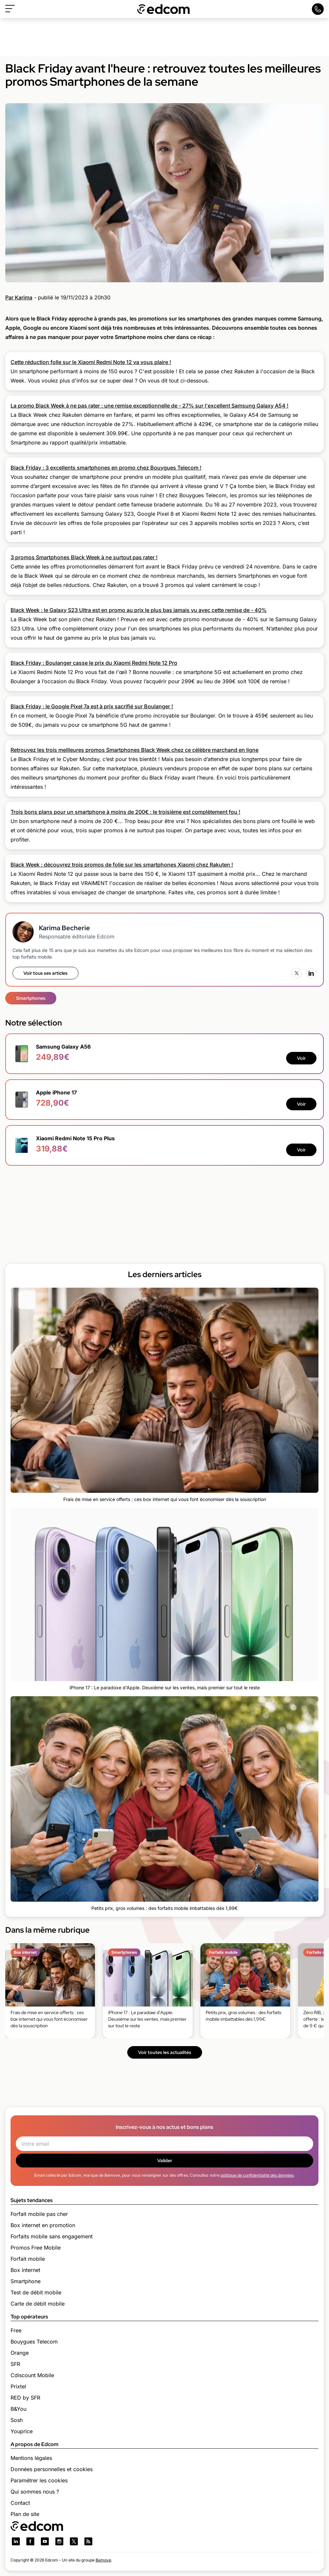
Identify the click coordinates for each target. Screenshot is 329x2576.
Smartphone (26, 2281)
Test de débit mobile (36, 2292)
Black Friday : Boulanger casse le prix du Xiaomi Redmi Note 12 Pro (94, 662)
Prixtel (18, 2386)
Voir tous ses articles (45, 973)
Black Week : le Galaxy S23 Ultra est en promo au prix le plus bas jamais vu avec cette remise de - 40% (139, 610)
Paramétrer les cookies (39, 2480)
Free (16, 2330)
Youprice (22, 2431)
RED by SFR (25, 2397)
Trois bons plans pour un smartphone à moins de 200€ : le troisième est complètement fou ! (125, 812)
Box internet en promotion (43, 2225)
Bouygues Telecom (34, 2341)
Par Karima (18, 297)
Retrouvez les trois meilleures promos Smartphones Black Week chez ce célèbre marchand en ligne (134, 750)
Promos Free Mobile (36, 2247)
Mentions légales (31, 2458)
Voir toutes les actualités (164, 2052)
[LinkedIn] (311, 973)
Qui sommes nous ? (35, 2491)
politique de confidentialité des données (257, 2175)
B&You (18, 2409)
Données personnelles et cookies (52, 2469)
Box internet (25, 2270)
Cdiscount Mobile (32, 2375)
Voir (301, 1058)
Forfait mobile (28, 2258)
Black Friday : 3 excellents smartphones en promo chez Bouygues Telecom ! (106, 467)
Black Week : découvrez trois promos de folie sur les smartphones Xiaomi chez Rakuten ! (122, 864)
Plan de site (25, 2514)
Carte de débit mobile (38, 2303)
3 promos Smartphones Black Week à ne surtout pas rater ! (84, 557)
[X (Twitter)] (296, 973)
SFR (15, 2364)
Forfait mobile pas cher (39, 2214)
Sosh (17, 2420)
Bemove (103, 2560)
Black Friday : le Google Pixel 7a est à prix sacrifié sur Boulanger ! (92, 706)
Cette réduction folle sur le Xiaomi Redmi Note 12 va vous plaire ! (91, 362)
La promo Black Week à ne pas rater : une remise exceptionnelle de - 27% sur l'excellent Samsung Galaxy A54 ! (149, 405)
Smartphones (30, 998)
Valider (164, 2160)
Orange (20, 2352)
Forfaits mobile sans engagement (52, 2236)
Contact (20, 2502)
